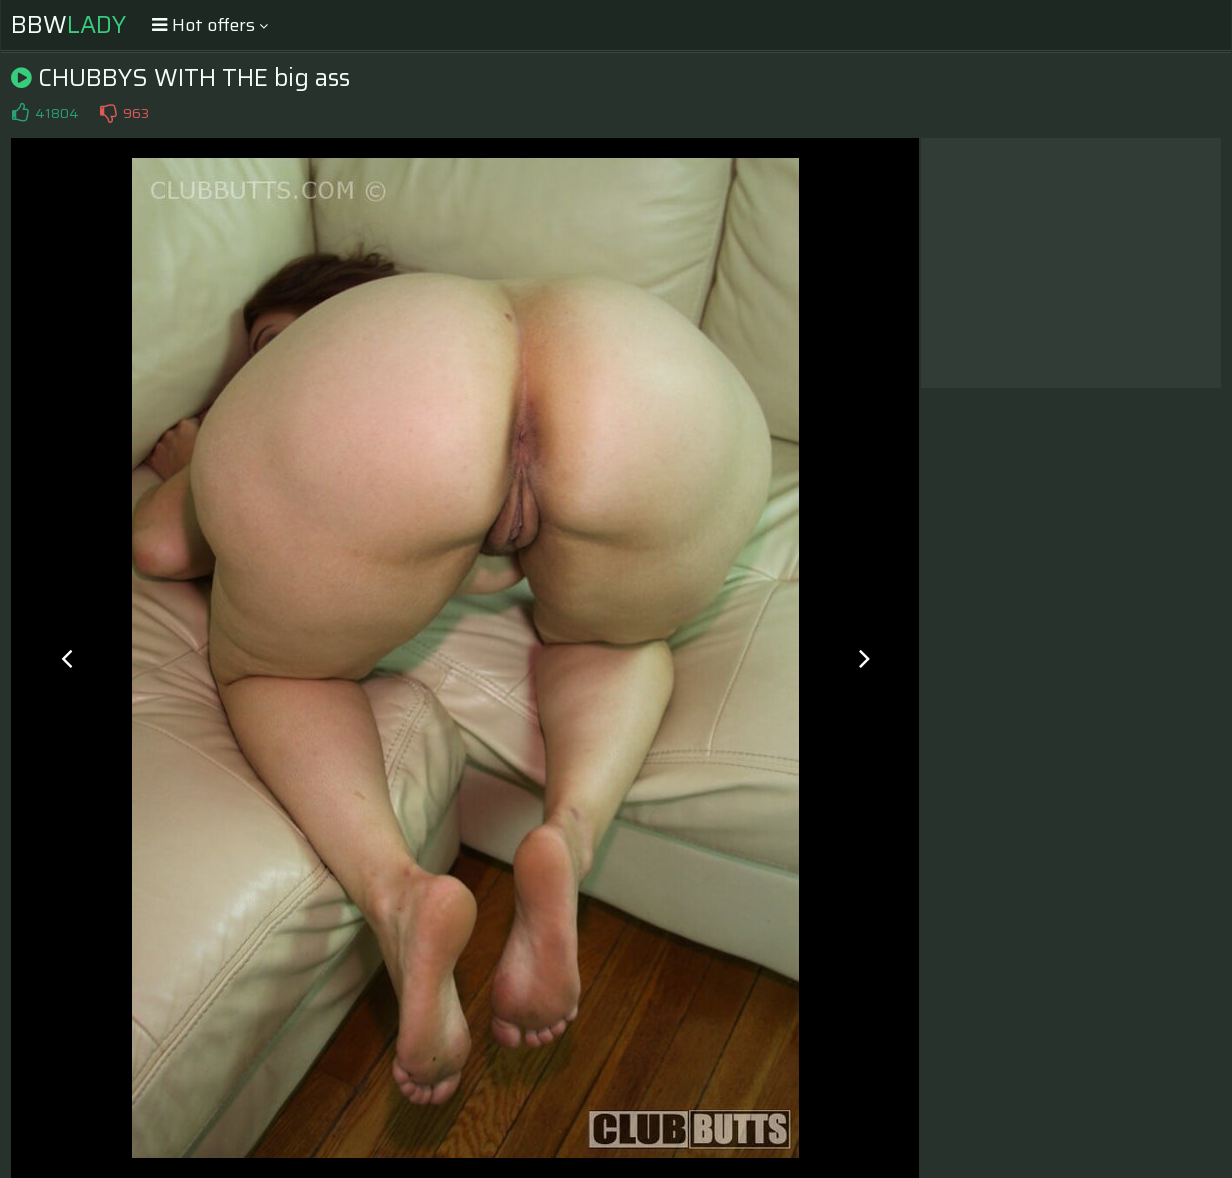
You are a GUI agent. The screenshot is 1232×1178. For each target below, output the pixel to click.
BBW (68, 25)
